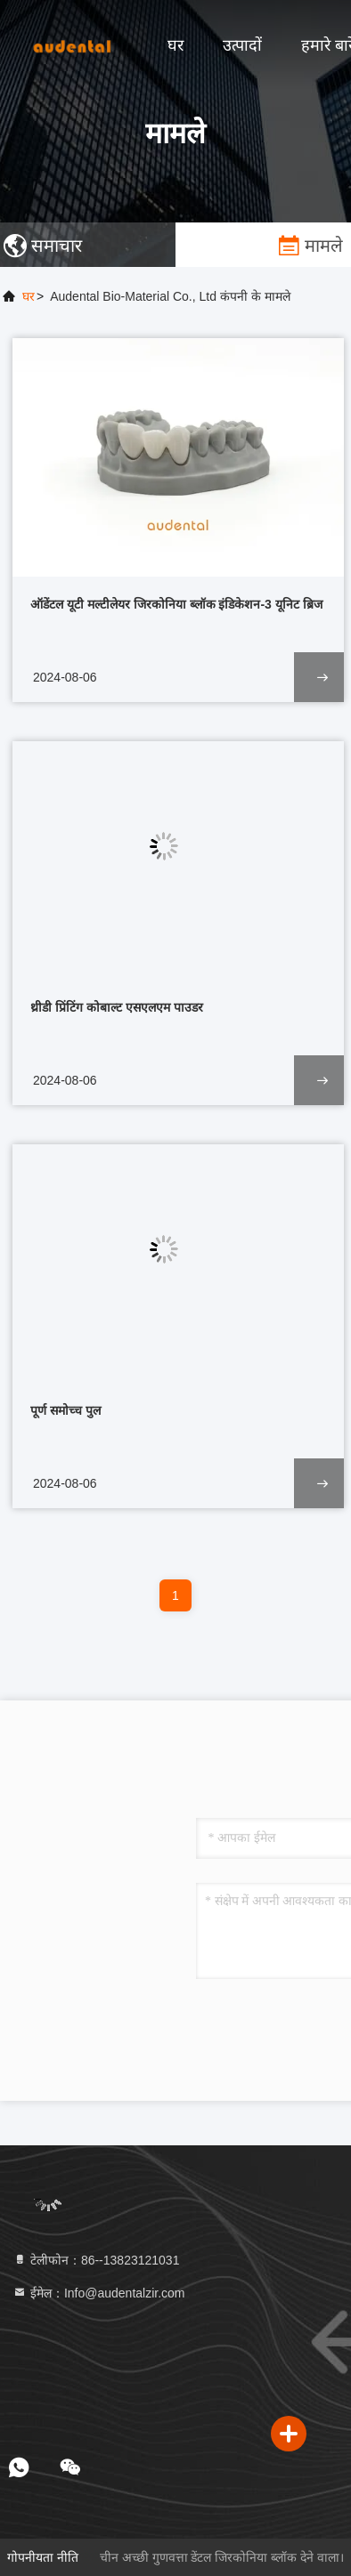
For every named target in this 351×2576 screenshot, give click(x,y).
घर (175, 45)
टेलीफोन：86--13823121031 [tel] (95, 2260)
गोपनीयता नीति (42, 2557)
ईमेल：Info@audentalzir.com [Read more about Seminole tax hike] (98, 2293)
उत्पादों (242, 45)
